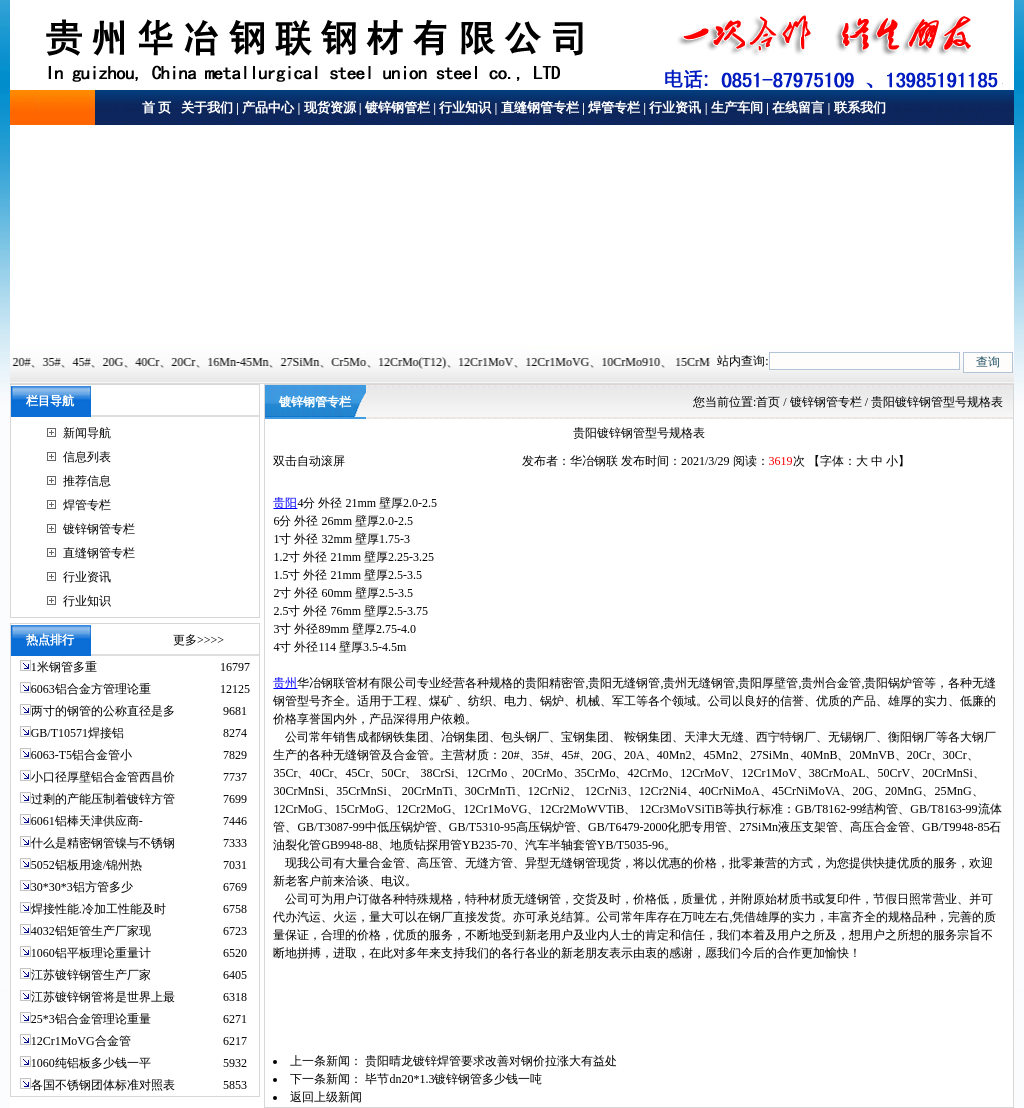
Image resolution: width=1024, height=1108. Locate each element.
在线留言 (798, 107)
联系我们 (860, 107)
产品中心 (268, 107)
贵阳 (285, 503)
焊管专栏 (614, 107)
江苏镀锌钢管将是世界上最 (103, 997)
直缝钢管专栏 (540, 107)
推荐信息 (87, 481)
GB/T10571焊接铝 (77, 733)
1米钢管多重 (65, 667)
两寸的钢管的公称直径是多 (103, 711)
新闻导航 (87, 433)
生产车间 (737, 107)
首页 (768, 402)
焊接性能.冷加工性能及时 (98, 909)
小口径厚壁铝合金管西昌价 (103, 777)
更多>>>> (198, 640)
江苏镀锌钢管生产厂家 (91, 975)
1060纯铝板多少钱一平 (91, 1063)
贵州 (285, 683)
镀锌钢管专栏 (99, 529)
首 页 (156, 107)
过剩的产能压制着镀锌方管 (103, 799)
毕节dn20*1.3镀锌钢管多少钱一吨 (453, 1079)
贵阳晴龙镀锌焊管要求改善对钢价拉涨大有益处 (491, 1061)
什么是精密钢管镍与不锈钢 (103, 843)
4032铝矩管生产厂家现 (91, 931)
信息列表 (87, 457)
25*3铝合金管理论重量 (91, 1019)
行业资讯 (675, 107)
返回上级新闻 (326, 1097)
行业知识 (465, 107)
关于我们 (205, 107)
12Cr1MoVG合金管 (81, 1041)
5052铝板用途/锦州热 (86, 865)
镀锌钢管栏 (397, 107)
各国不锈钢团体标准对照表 (103, 1085)
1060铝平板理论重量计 (91, 953)
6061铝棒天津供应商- (87, 821)
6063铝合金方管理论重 (91, 689)
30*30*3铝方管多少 (82, 887)
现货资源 (330, 107)
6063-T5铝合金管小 (81, 755)
